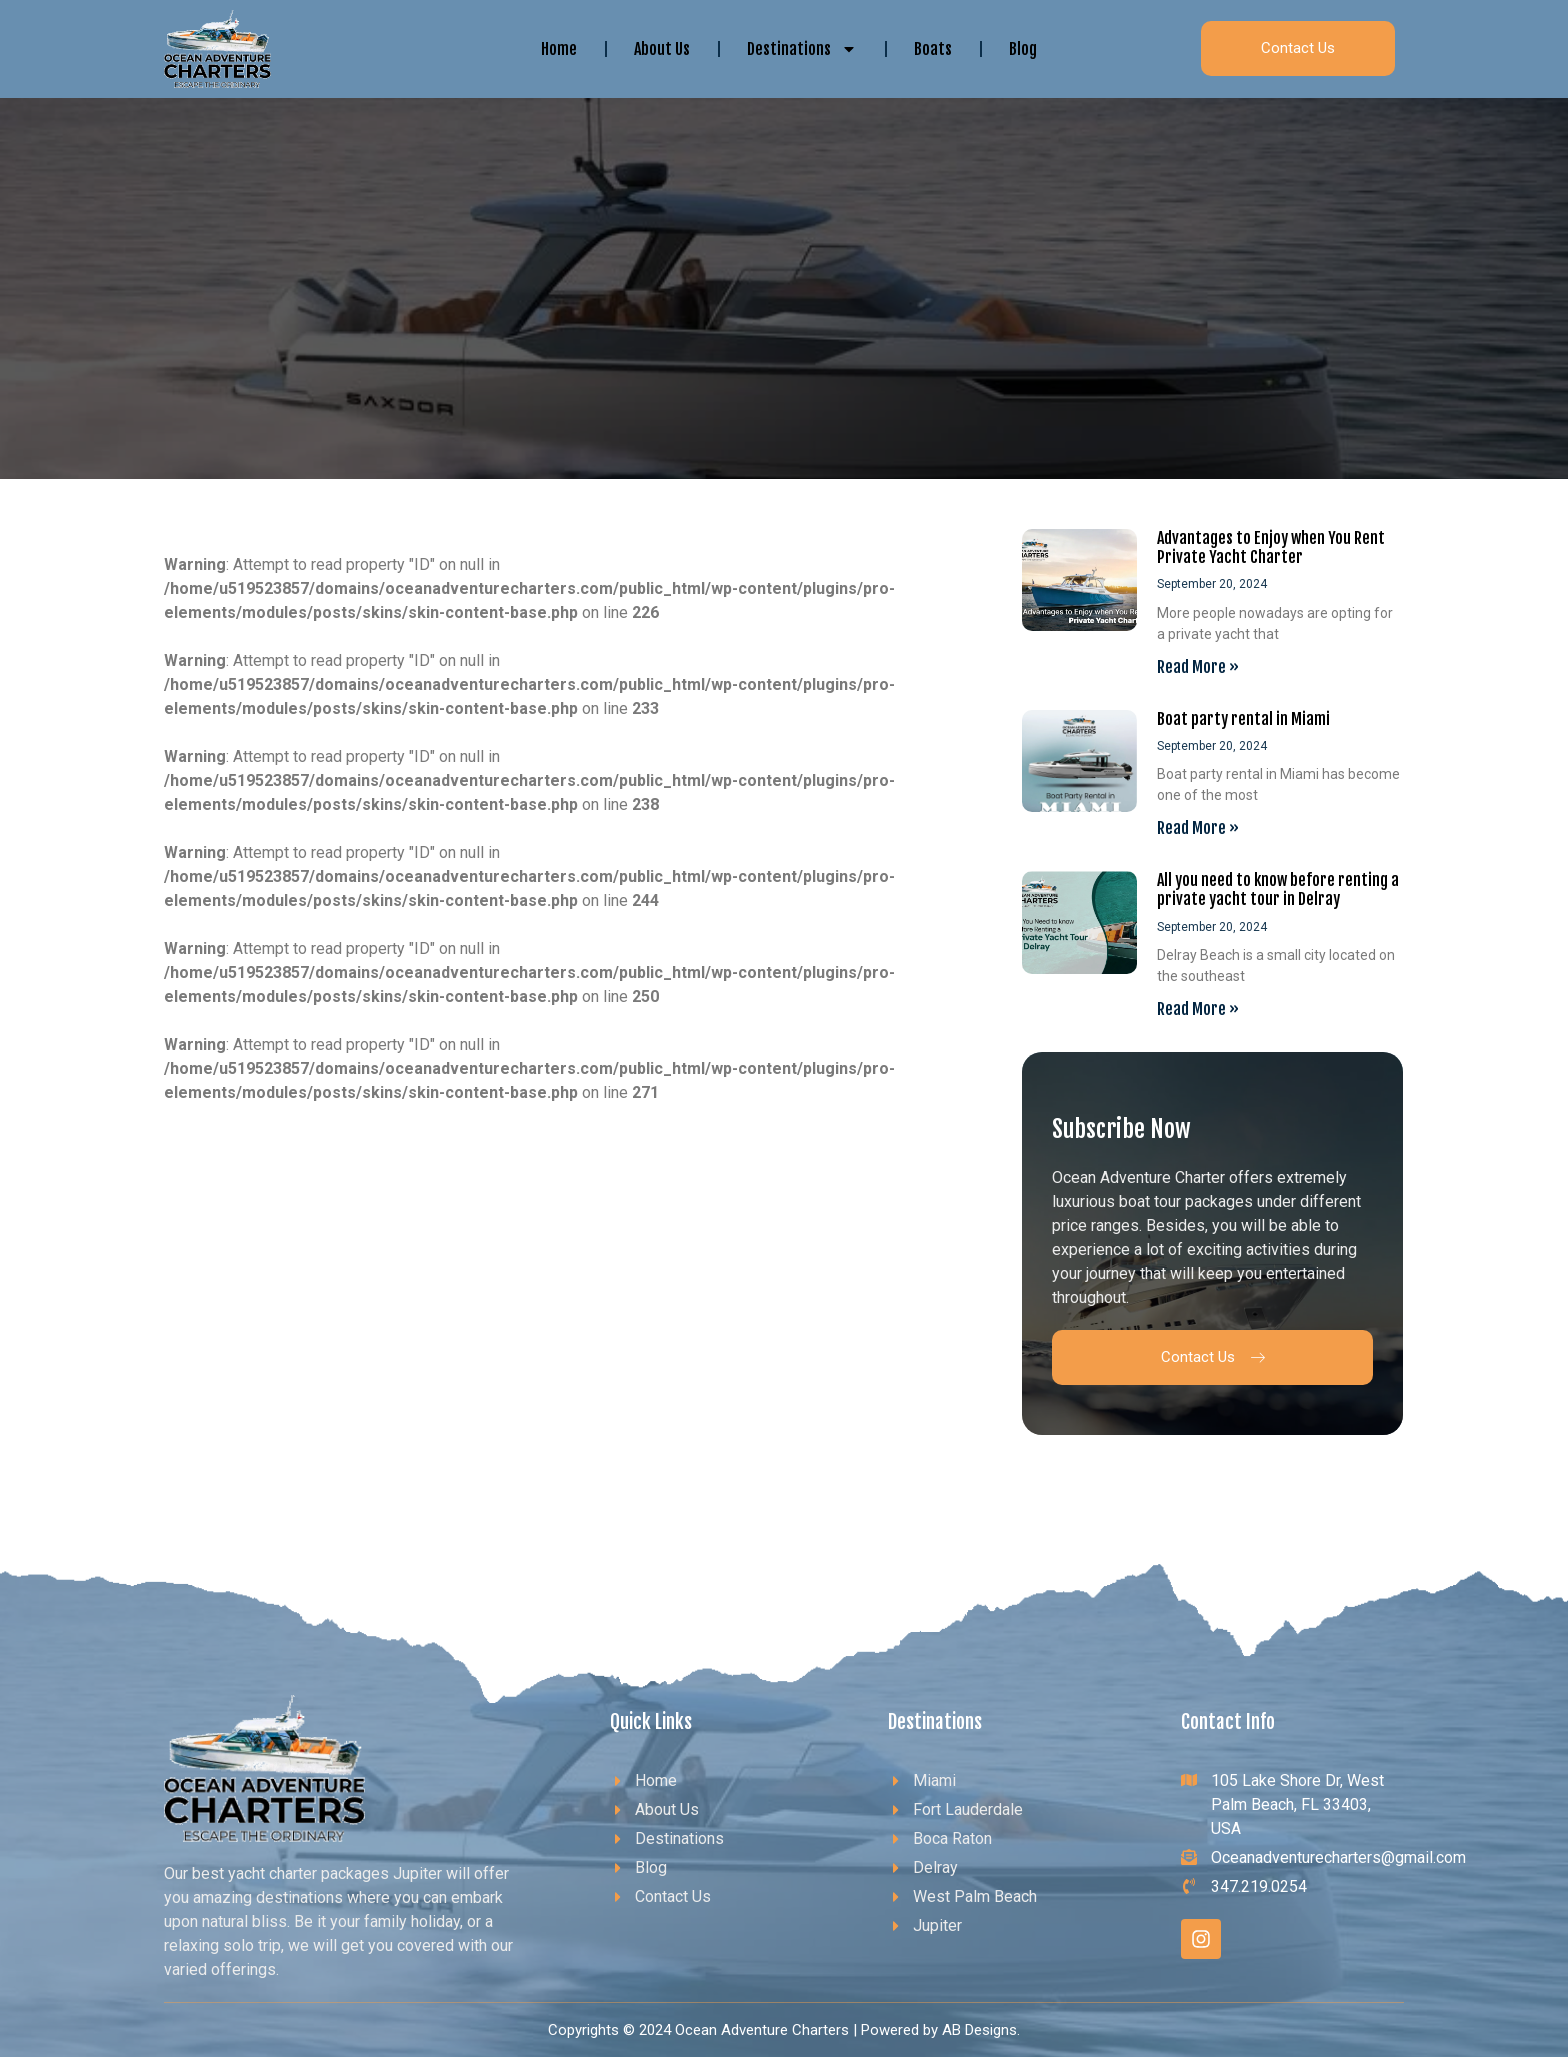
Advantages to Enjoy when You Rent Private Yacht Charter (1271, 547)
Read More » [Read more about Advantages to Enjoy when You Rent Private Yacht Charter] (1198, 667)
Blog (1023, 49)
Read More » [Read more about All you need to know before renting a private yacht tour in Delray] (1198, 1009)
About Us (662, 49)
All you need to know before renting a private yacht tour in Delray (1278, 889)
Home (559, 49)
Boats (933, 49)
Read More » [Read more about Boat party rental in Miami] (1198, 828)
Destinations (802, 49)
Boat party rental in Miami (1243, 719)
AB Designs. (981, 2030)
